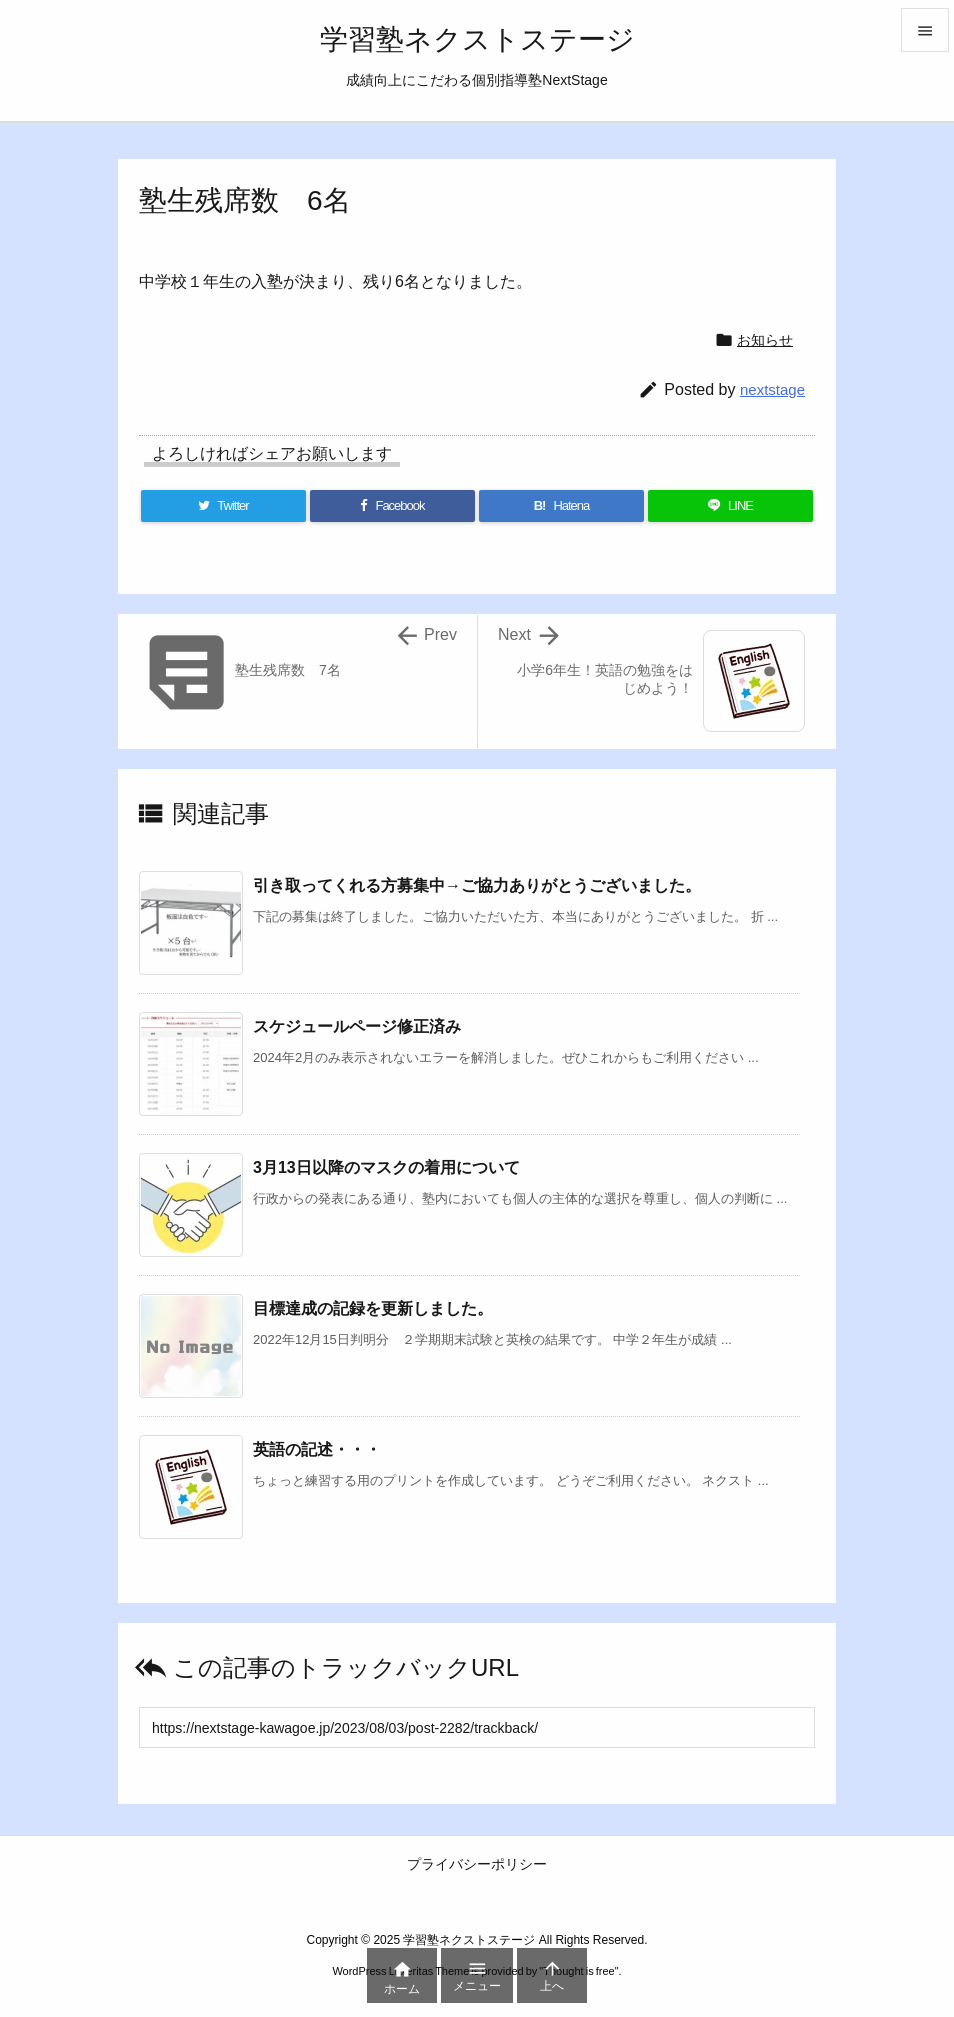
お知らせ (765, 340)
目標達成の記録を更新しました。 (373, 1308)
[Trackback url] (477, 1727)
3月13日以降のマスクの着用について (386, 1167)
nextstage (772, 389)
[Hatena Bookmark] (561, 506)
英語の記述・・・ (317, 1449)
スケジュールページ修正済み (357, 1026)
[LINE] (730, 506)
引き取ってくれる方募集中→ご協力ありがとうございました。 (477, 885)
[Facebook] (392, 506)
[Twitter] (223, 506)
